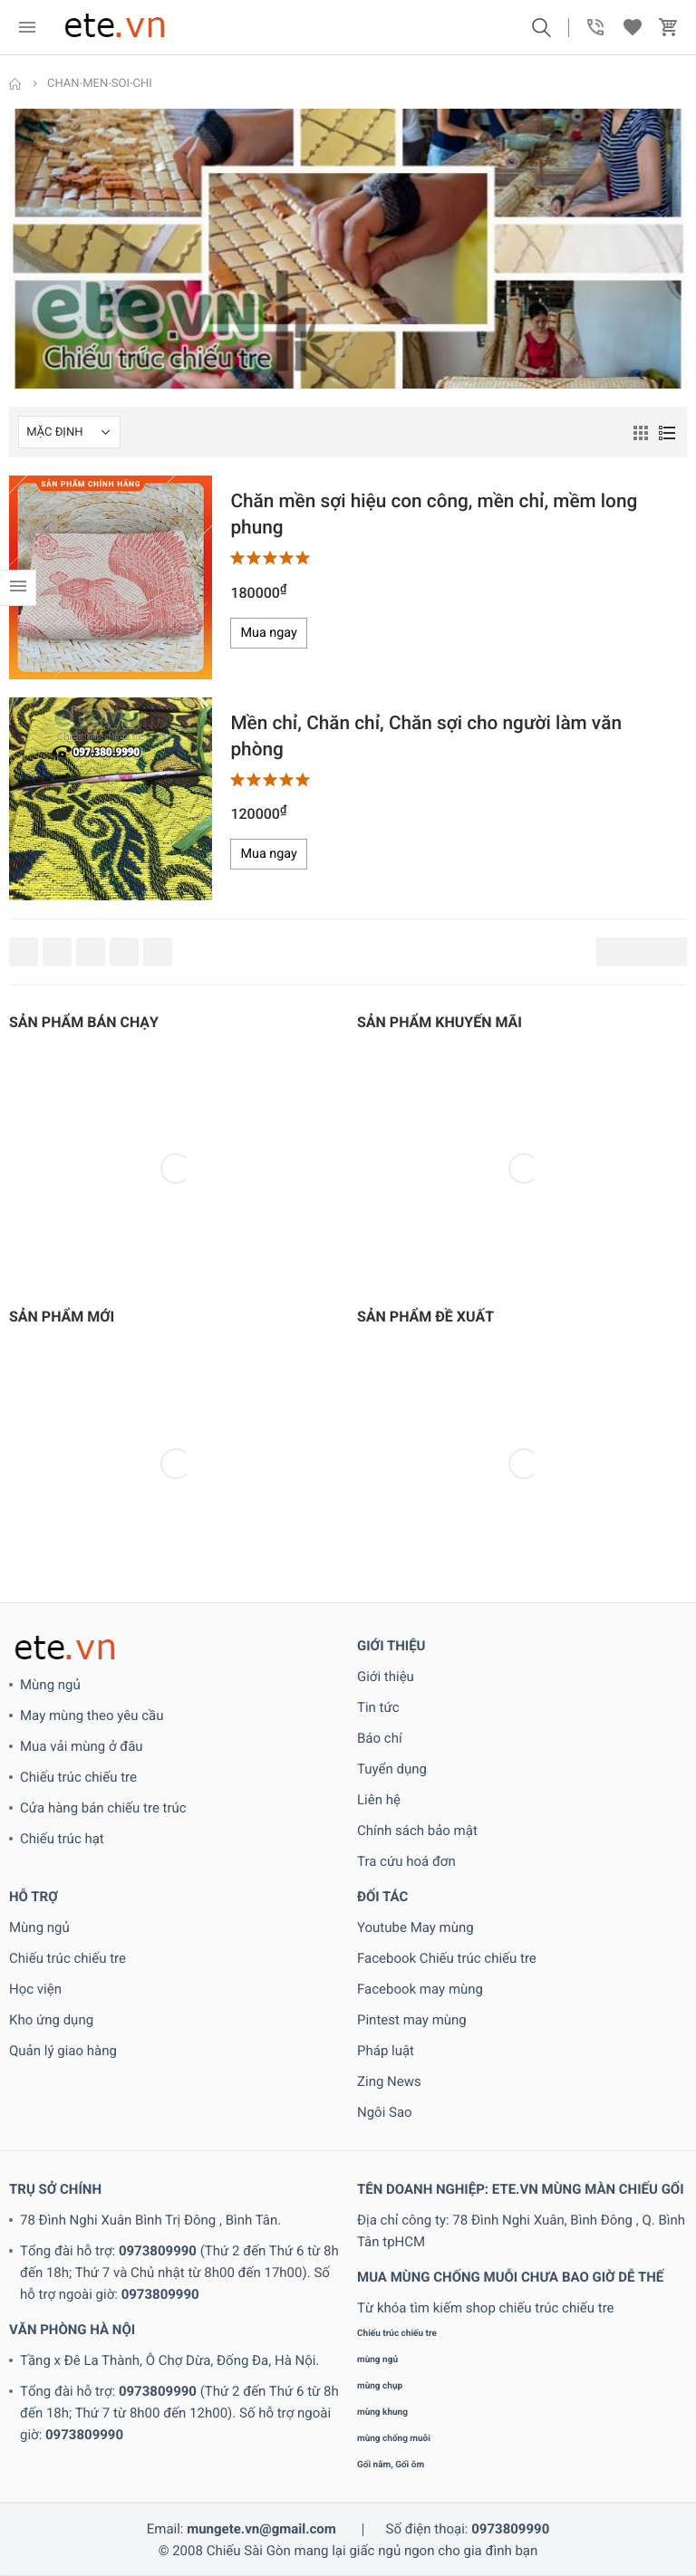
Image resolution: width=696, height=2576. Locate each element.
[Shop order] (69, 432)
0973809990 (158, 2251)
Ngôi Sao (384, 2112)
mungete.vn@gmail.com (261, 2529)
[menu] (27, 27)
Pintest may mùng (412, 2020)
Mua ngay (268, 632)
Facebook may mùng (420, 1989)
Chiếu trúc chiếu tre (78, 1777)
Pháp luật (385, 2051)
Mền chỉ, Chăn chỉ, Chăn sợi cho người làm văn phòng (426, 737)
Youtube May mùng (415, 1927)
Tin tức (378, 1707)
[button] (541, 27)
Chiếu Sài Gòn (249, 2550)
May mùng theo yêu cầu (91, 1715)
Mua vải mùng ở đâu (81, 1746)
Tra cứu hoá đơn (406, 1861)
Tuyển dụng (392, 1769)
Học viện (35, 1989)
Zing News (389, 2081)
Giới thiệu (385, 1676)
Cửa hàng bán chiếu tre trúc (103, 1808)
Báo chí (379, 1738)
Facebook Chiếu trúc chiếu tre (446, 1958)
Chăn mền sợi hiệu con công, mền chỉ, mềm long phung (433, 515)
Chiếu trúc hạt (62, 1839)
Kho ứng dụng (51, 2020)
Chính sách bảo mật (417, 1830)
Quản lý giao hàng (63, 2051)
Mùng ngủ (50, 1685)
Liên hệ (379, 1800)
